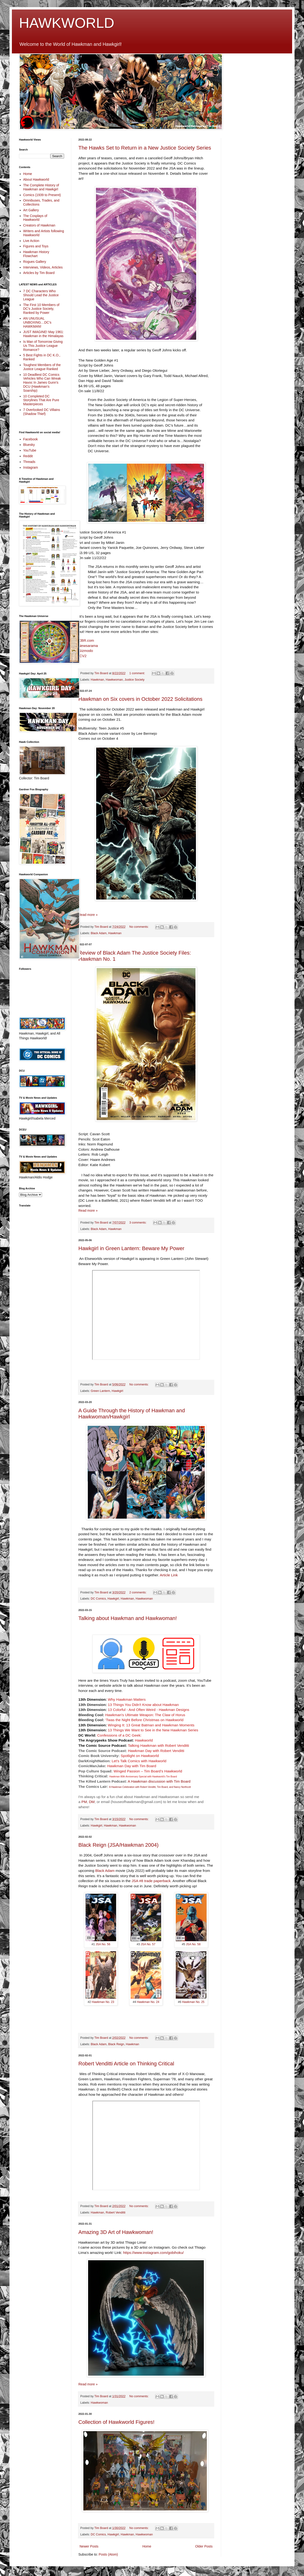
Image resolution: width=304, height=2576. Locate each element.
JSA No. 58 (193, 1944)
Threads (29, 462)
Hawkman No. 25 (193, 2002)
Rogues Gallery (34, 262)
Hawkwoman (114, 679)
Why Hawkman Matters (127, 1699)
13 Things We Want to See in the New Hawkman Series (153, 1730)
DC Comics (98, 1598)
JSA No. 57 (148, 1944)
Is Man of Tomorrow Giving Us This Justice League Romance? (43, 346)
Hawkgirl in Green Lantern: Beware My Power (131, 1248)
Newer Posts (89, 2546)
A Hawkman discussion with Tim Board (159, 1781)
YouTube (29, 450)
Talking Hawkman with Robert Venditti (158, 1745)
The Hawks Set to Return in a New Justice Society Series (144, 148)
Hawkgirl (117, 1391)
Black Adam (99, 933)
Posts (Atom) (108, 2554)
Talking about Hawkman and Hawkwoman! (127, 1618)
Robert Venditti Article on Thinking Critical (126, 2064)
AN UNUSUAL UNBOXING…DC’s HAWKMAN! (37, 322)
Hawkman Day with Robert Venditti (156, 1751)
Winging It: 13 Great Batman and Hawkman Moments (151, 1725)
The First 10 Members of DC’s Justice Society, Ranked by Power (41, 309)
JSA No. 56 (103, 1944)
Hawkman (97, 679)
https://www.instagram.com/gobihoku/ (153, 2253)
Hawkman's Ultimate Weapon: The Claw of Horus (145, 1715)
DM (92, 1802)
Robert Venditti (115, 2212)
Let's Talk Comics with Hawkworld (139, 1761)
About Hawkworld (36, 179)
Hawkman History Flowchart (36, 254)
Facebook (30, 439)
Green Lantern (100, 1391)
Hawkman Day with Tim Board (131, 1766)
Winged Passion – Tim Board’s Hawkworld (148, 1771)
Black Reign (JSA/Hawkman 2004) (118, 1845)
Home (146, 2546)
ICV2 (82, 656)
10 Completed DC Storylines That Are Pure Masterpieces (41, 400)
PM (84, 1802)
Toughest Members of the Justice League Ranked (42, 367)
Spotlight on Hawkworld (140, 1756)
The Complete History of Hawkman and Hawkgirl (41, 187)
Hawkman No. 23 (103, 2002)
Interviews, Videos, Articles (43, 267)
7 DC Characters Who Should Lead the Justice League (41, 295)
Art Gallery (31, 210)
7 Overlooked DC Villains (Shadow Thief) (41, 412)
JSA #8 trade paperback (151, 1881)
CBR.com (86, 640)
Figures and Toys (35, 246)
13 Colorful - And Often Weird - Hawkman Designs (148, 1710)
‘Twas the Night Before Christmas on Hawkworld (144, 1720)
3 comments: (138, 1222)
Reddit (28, 456)
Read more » (88, 915)
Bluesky (29, 445)
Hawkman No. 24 (148, 2002)
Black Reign (116, 2044)
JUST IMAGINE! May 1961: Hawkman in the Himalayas (43, 334)
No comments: (139, 926)
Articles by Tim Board (39, 273)
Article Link (169, 1575)
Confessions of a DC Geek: (119, 1735)
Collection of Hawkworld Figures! (116, 2422)
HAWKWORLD (66, 23)
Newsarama (88, 646)
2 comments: (138, 1592)
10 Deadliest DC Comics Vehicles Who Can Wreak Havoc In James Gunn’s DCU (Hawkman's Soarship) (42, 382)
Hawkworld (144, 1740)
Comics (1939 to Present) (42, 195)
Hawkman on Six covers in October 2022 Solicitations (140, 699)
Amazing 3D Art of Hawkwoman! (115, 2232)
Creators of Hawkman (39, 225)
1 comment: (137, 673)
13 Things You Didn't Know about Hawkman (143, 1705)
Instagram (30, 467)
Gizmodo (85, 651)
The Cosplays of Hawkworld (35, 218)
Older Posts (204, 2546)
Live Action (31, 241)
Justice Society (134, 679)
